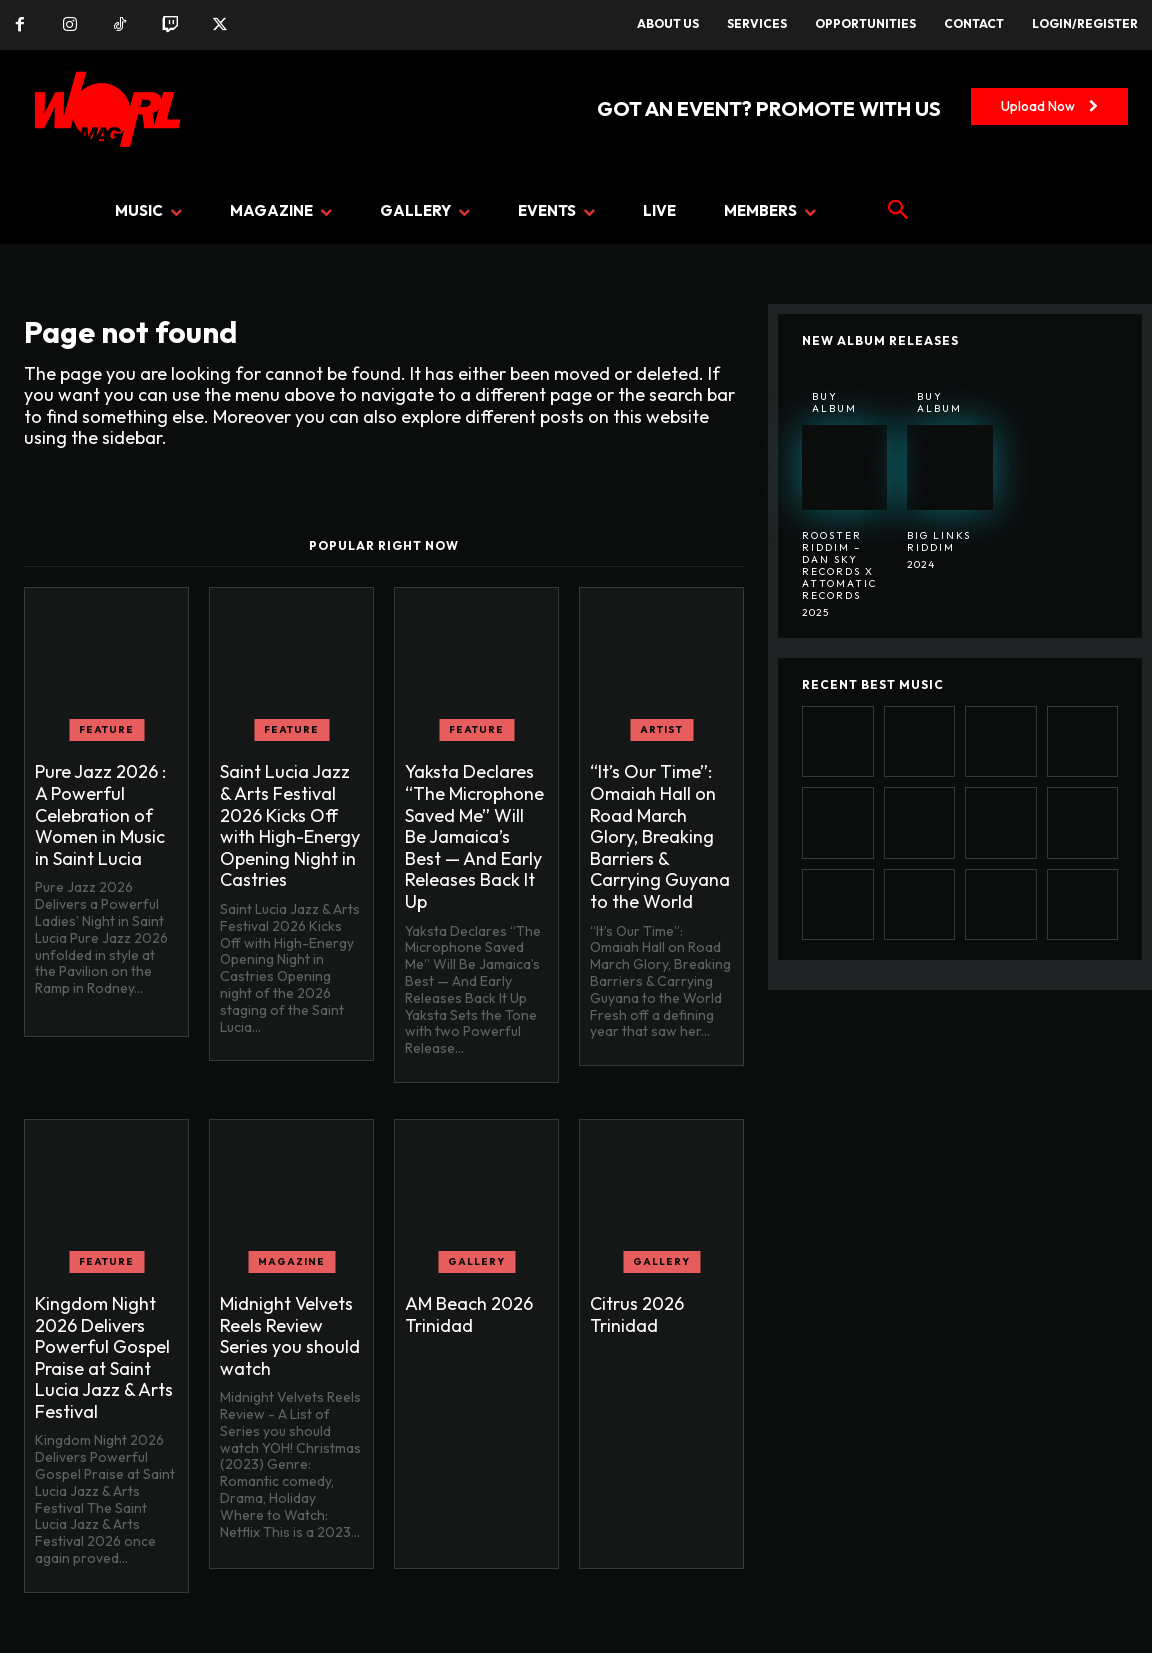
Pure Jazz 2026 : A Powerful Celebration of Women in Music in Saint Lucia (100, 814)
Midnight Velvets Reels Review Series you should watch (290, 1336)
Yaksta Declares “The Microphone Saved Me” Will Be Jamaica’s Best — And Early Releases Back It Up (474, 836)
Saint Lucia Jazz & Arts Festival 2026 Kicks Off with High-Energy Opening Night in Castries (290, 825)
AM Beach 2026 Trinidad (469, 1314)
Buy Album (834, 402)
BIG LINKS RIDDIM (939, 541)
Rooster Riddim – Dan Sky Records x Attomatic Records (839, 565)
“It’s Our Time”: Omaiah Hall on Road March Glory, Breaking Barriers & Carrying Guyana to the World (660, 836)
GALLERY (476, 1261)
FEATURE (106, 729)
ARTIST (661, 729)
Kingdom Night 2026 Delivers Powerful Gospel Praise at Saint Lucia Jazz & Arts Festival (104, 1357)
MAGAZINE (291, 1261)
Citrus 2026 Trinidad (637, 1314)
